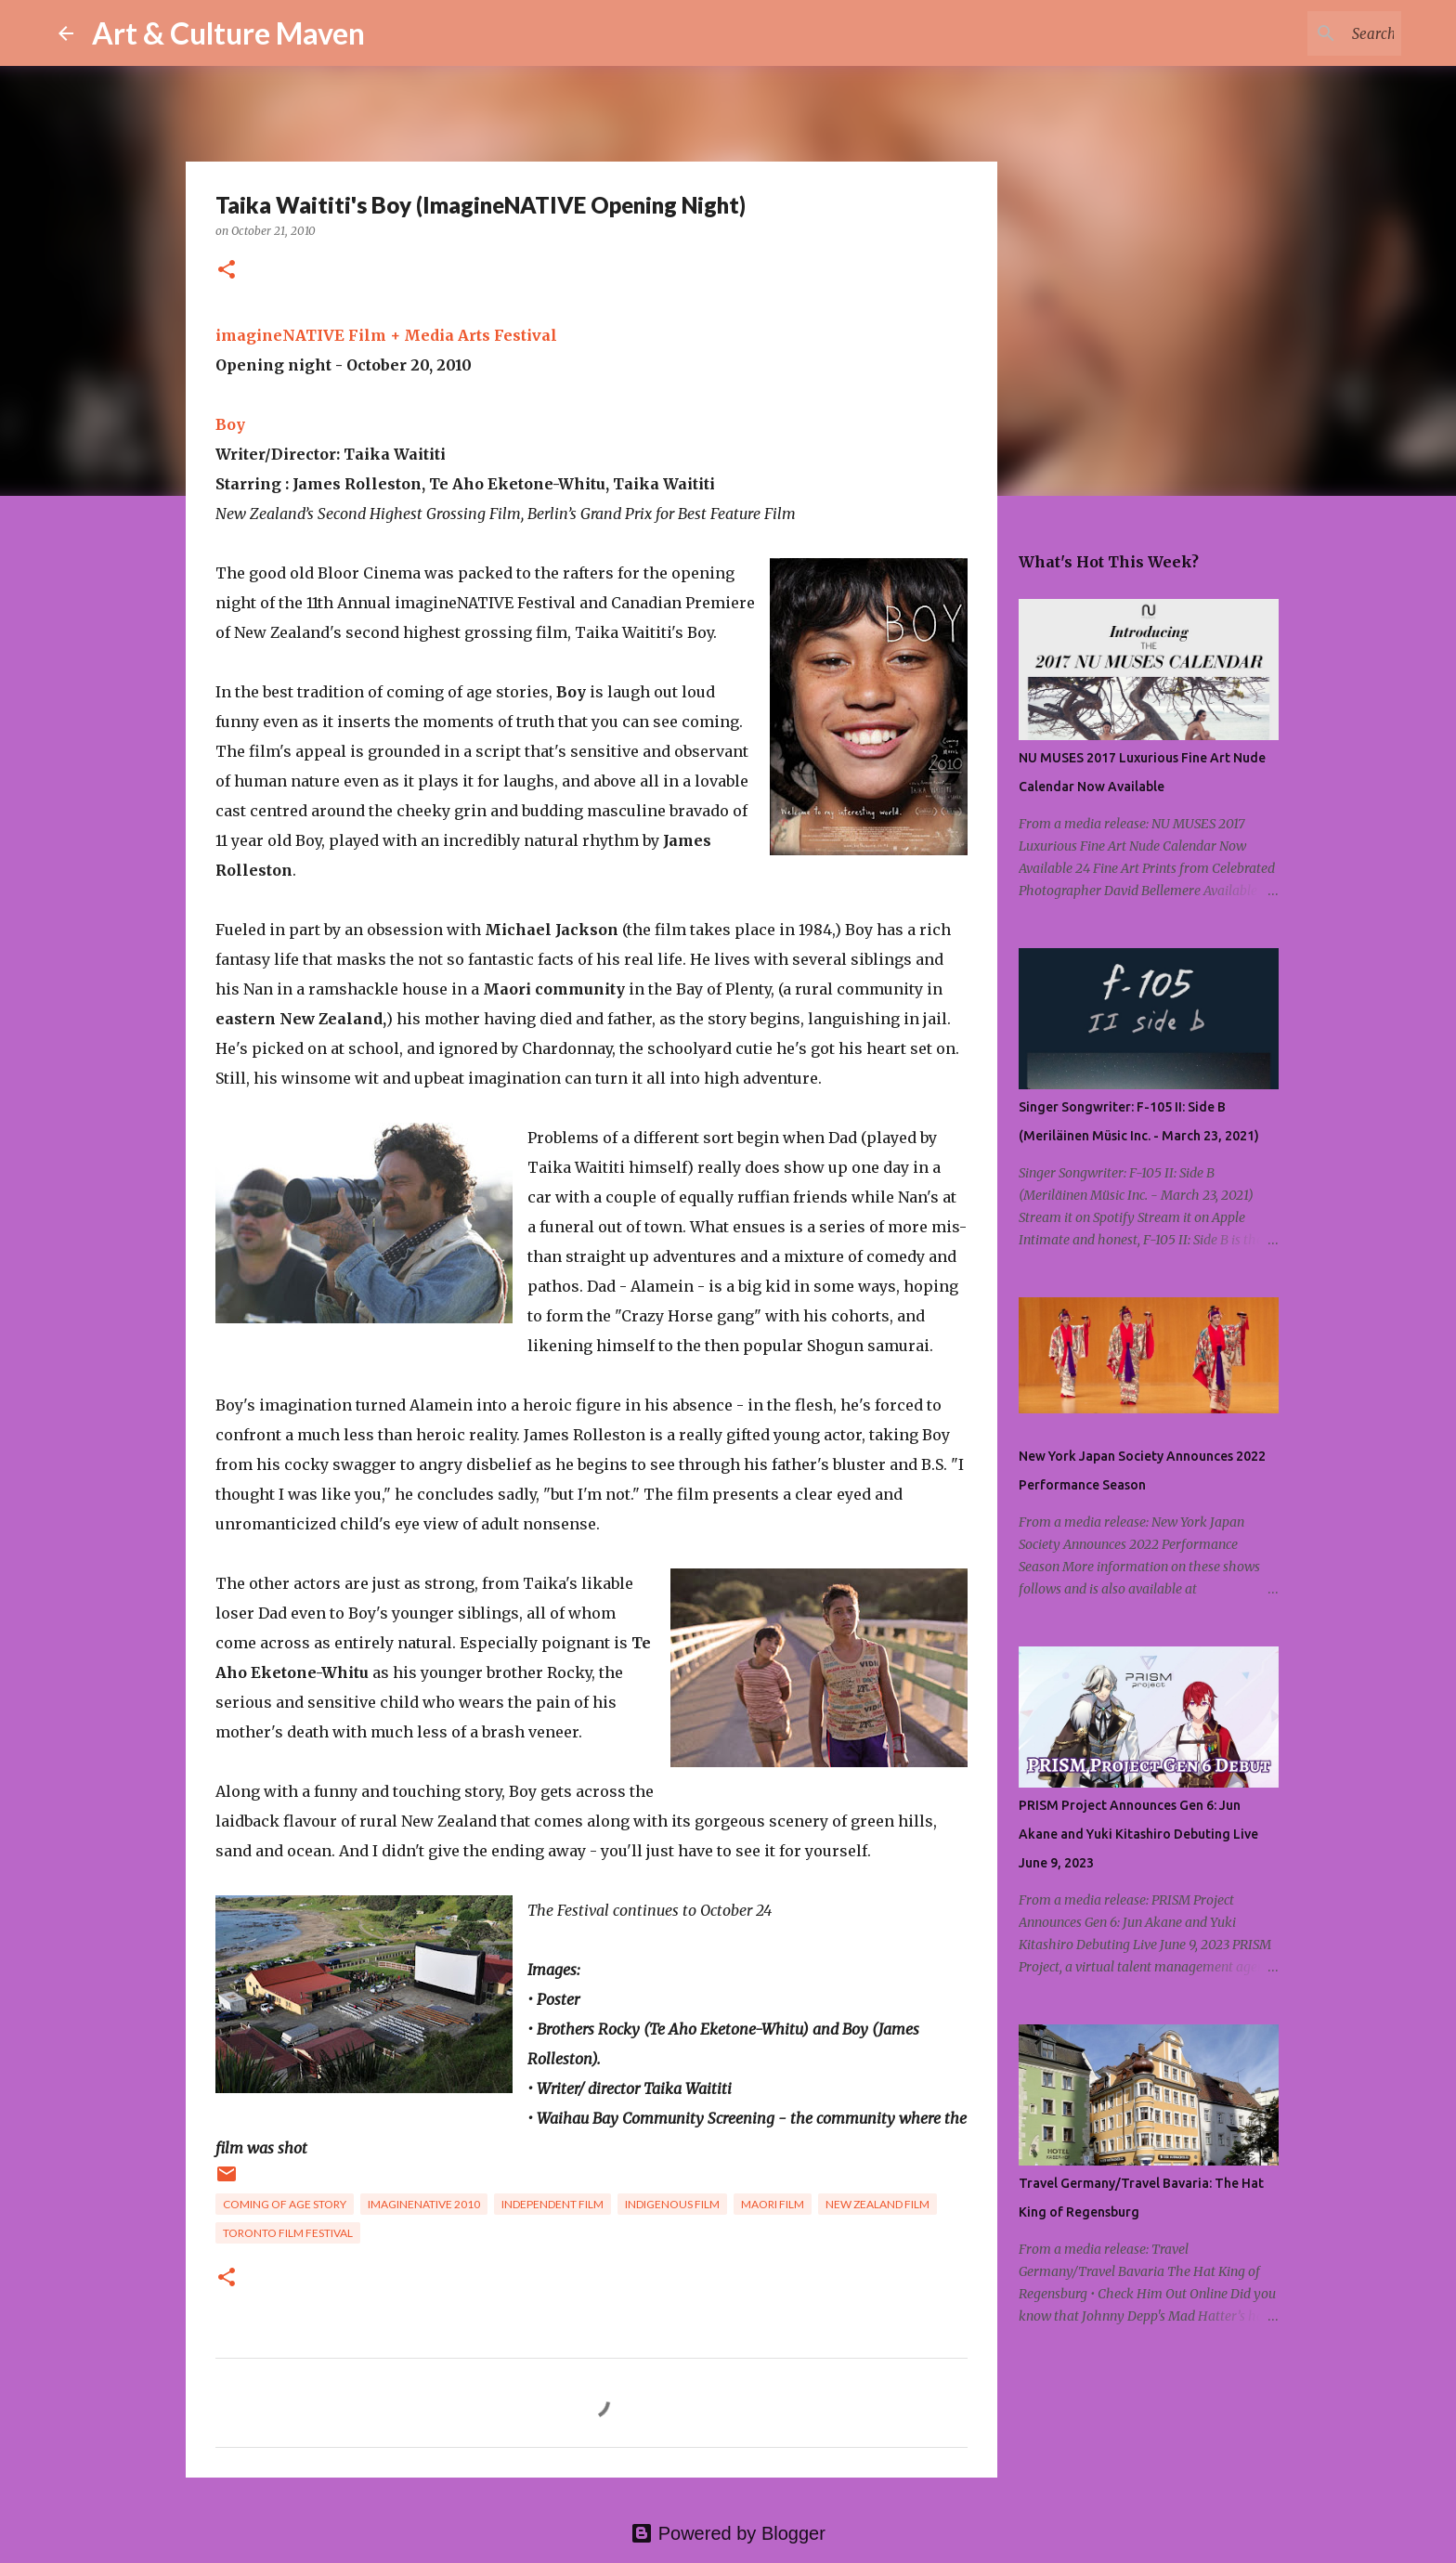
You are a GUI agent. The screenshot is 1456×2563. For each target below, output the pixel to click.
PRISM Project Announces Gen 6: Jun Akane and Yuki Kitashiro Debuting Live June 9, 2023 (1138, 1834)
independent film (552, 2204)
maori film (772, 2204)
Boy (230, 424)
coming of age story (284, 2204)
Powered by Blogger (728, 2533)
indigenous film (672, 2204)
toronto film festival (288, 2233)
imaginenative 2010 (424, 2204)
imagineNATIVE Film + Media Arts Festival (386, 335)
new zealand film (878, 2204)
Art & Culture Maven (228, 33)
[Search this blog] (1303, 33)
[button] (226, 270)
